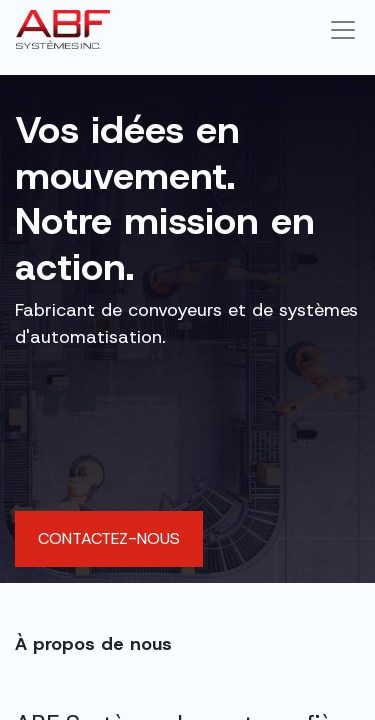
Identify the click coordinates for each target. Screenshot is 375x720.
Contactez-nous (109, 538)
